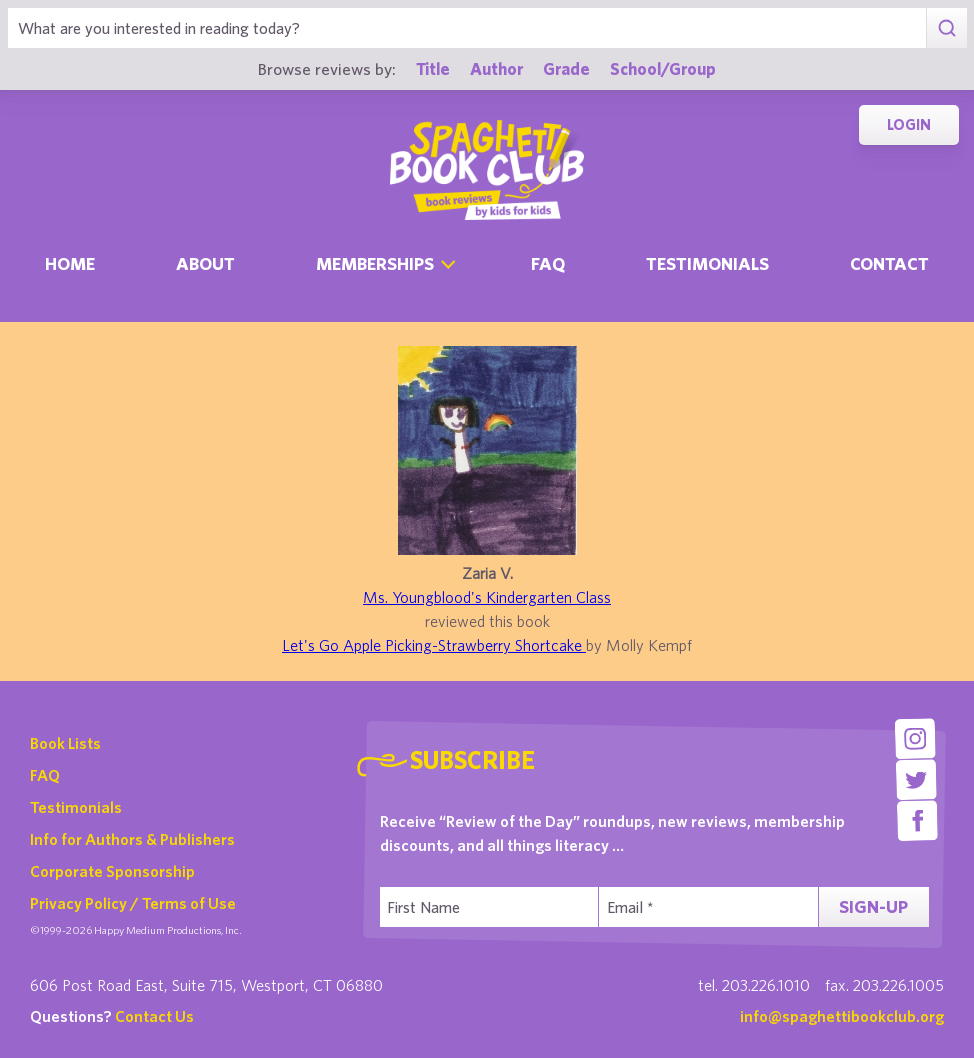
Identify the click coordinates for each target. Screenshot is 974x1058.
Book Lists (65, 743)
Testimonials (707, 263)
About (205, 263)
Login (909, 124)
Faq (548, 263)
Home (70, 263)
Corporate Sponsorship (112, 871)
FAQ (45, 775)
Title (433, 68)
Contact (889, 263)
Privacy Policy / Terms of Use (133, 903)
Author (496, 68)
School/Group (663, 68)
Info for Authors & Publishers (132, 839)
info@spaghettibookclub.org (842, 1016)
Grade (566, 68)
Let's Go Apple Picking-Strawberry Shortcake (434, 645)
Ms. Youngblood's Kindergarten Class (487, 597)
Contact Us (154, 1016)
